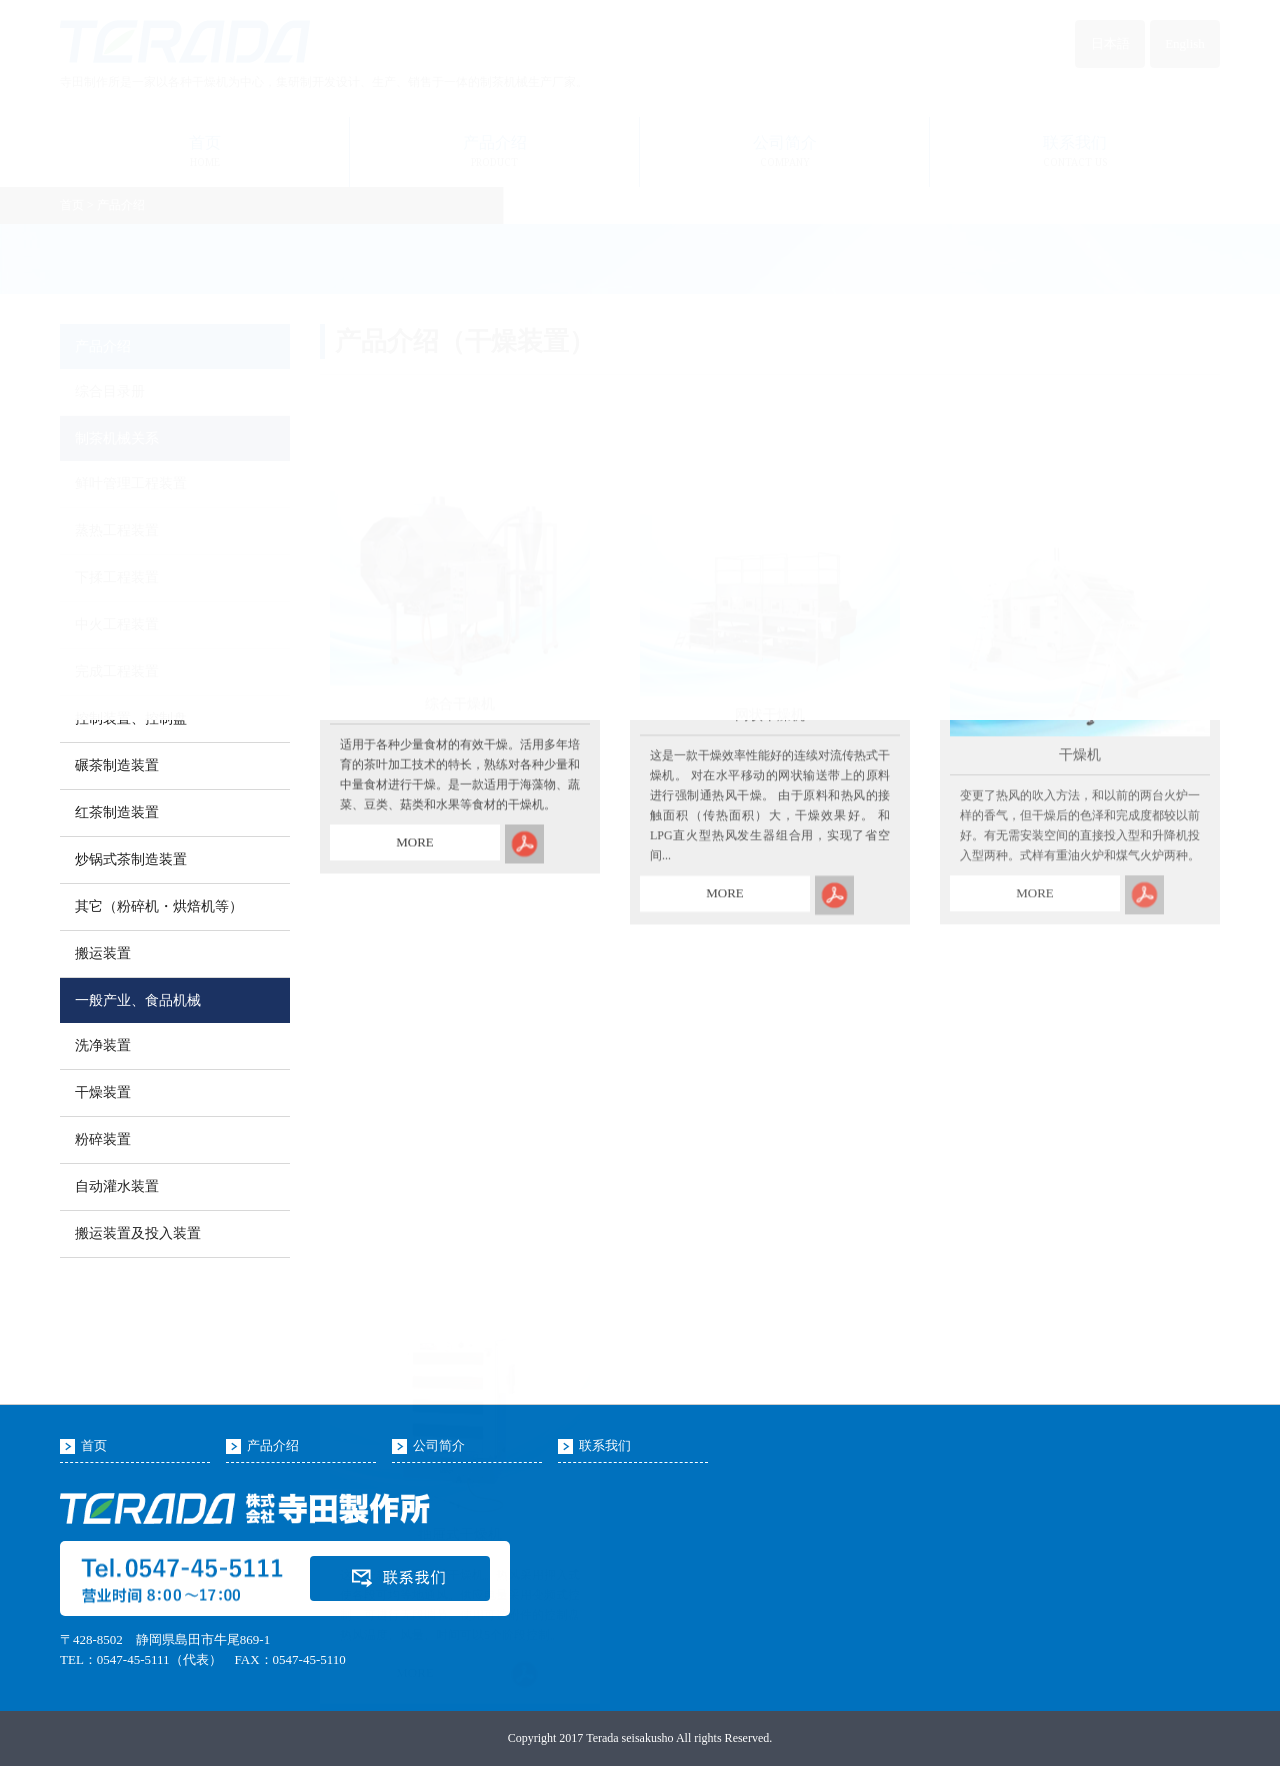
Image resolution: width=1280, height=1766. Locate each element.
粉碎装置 (103, 1139)
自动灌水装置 (117, 1186)
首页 (94, 1445)
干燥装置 (103, 1092)
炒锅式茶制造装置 (131, 859)
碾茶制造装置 (117, 765)
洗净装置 (103, 1045)
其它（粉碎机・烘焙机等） (159, 906)
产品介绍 (273, 1445)
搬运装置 (103, 953)
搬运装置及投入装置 (138, 1233)
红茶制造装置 (117, 812)
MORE (415, 876)
